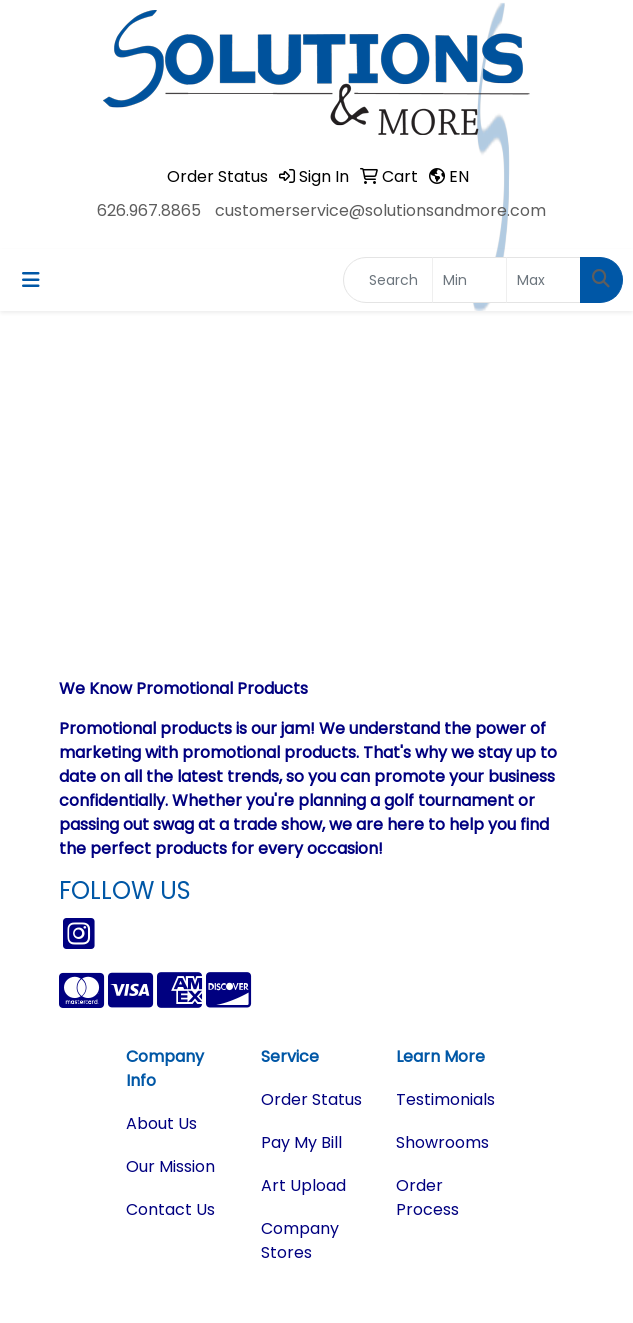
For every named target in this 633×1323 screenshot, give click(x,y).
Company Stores (300, 1240)
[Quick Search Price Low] (469, 280)
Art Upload (303, 1185)
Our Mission (170, 1166)
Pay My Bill (301, 1142)
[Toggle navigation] (31, 280)
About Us (161, 1123)
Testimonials (445, 1099)
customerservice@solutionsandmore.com (380, 210)
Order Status (311, 1099)
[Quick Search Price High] (543, 280)
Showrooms (442, 1142)
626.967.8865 (149, 210)
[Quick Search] (388, 280)
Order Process (427, 1197)
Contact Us (170, 1209)
